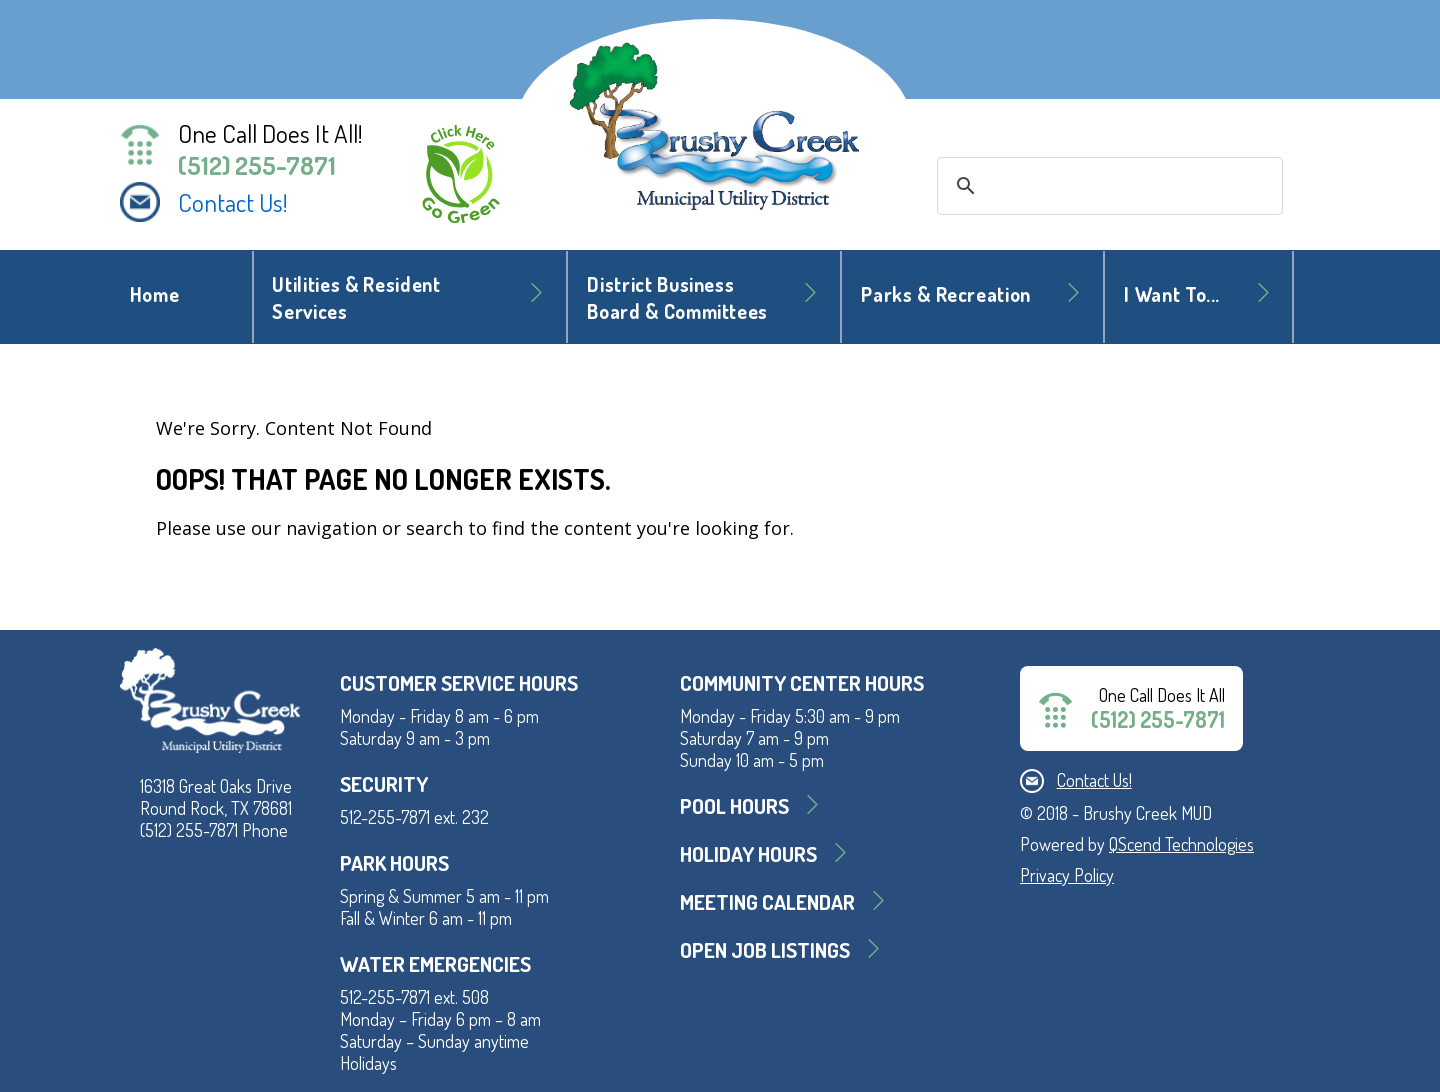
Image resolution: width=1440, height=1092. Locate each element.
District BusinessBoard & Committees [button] (677, 298)
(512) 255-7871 (257, 165)
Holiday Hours (748, 853)
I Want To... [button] (1172, 294)
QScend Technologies (1181, 844)
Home (155, 294)
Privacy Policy (1067, 875)
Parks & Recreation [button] (946, 294)
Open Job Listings (765, 949)
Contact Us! (233, 202)
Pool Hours (734, 805)
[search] (1107, 186)
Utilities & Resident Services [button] (356, 298)
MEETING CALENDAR (767, 901)
